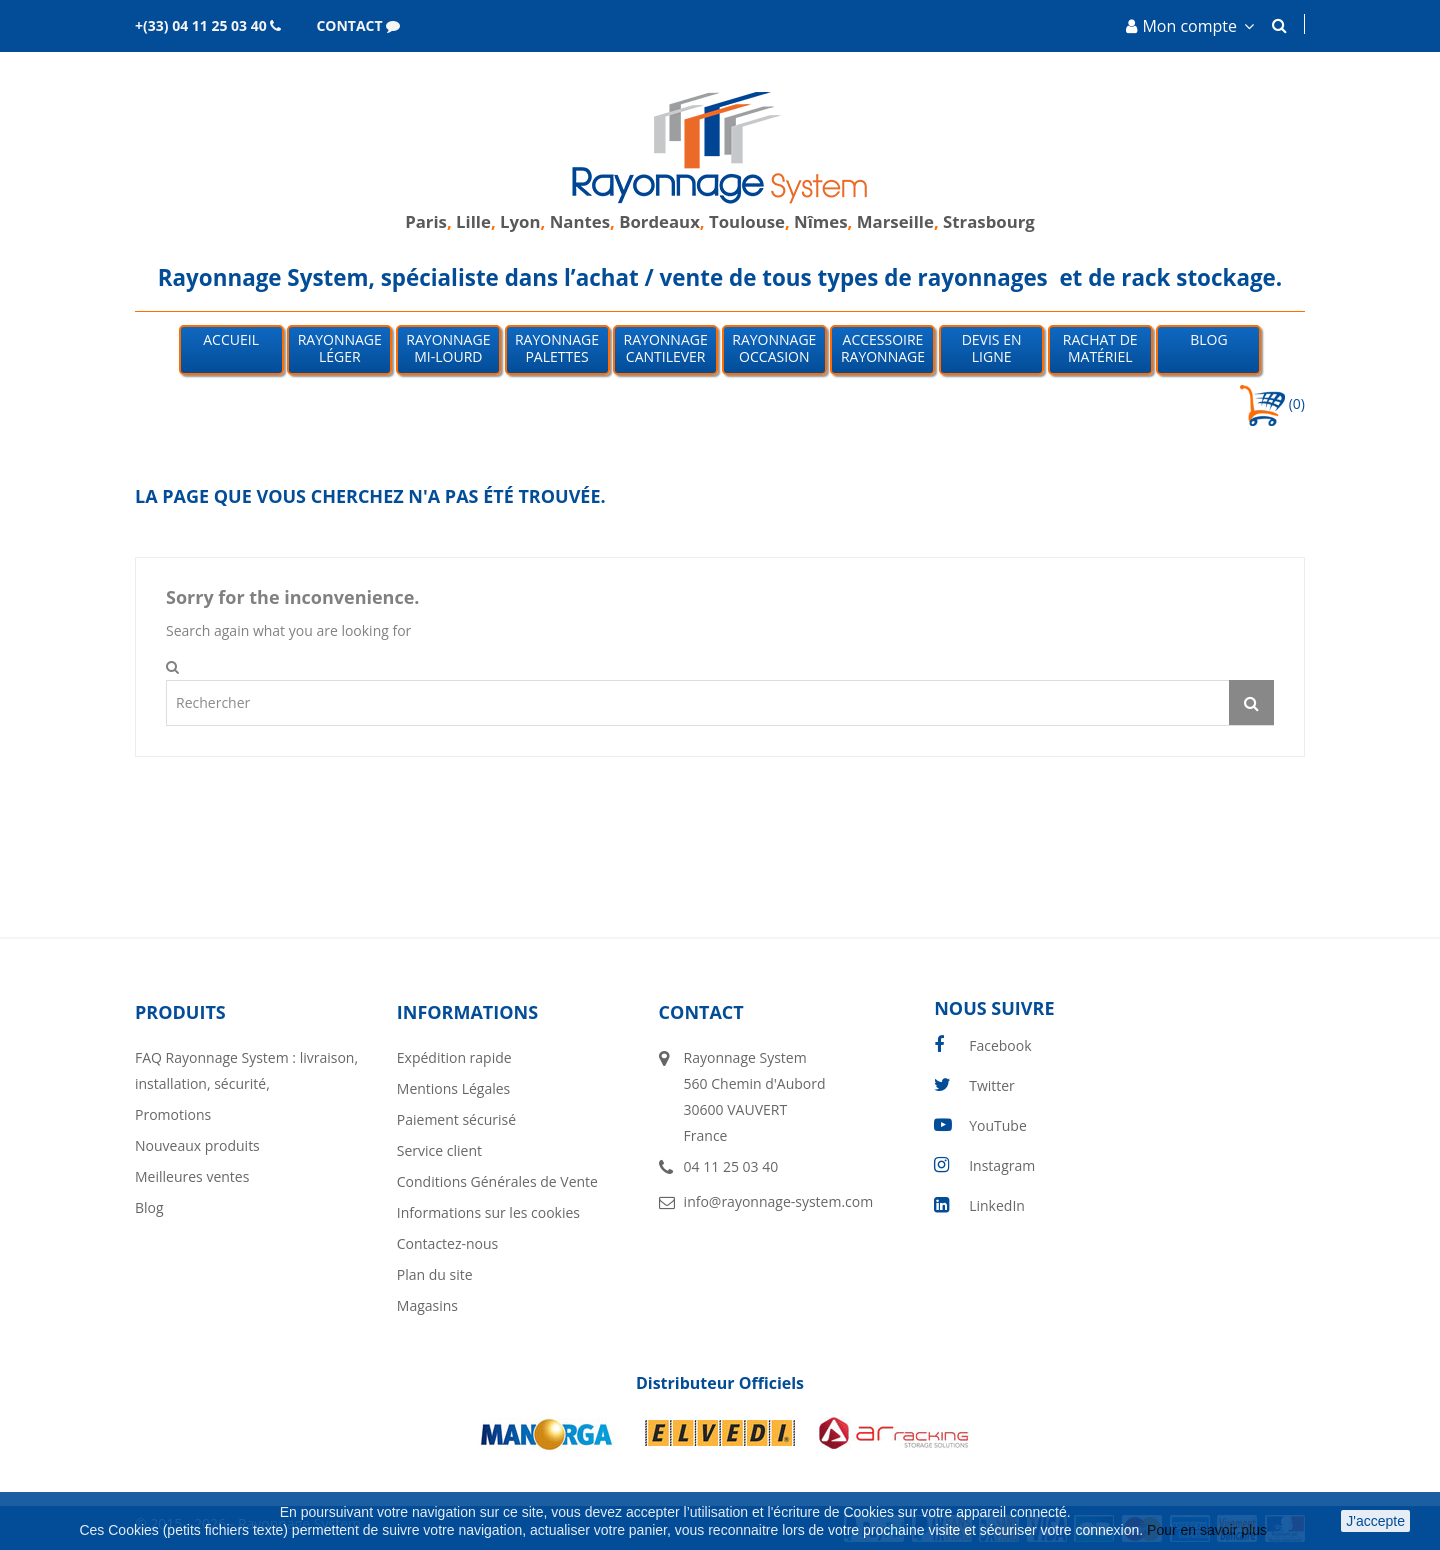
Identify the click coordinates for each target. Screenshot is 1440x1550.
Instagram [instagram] (1002, 1165)
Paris (426, 221)
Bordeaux (657, 221)
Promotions (173, 1114)
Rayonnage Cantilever (666, 348)
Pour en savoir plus (1209, 1530)
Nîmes (821, 221)
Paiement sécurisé (456, 1119)
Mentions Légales (454, 1088)
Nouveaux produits (197, 1145)
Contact (701, 1012)
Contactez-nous (448, 1243)
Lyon (520, 221)
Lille (473, 221)
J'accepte (1375, 1521)
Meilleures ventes (192, 1176)
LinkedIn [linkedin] (997, 1205)
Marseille (895, 221)
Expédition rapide (454, 1057)
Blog (1208, 339)
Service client (439, 1150)
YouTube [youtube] (998, 1125)
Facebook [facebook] (1000, 1045)
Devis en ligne (992, 348)
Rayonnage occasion (774, 348)
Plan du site (435, 1274)
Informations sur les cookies (488, 1212)
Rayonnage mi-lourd (448, 348)
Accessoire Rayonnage (883, 348)
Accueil (231, 339)
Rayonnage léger (340, 348)
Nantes (580, 221)
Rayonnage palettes (557, 348)
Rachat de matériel (1100, 348)
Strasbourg (989, 221)
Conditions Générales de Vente (497, 1181)
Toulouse (747, 221)
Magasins (427, 1305)
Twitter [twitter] (992, 1085)
